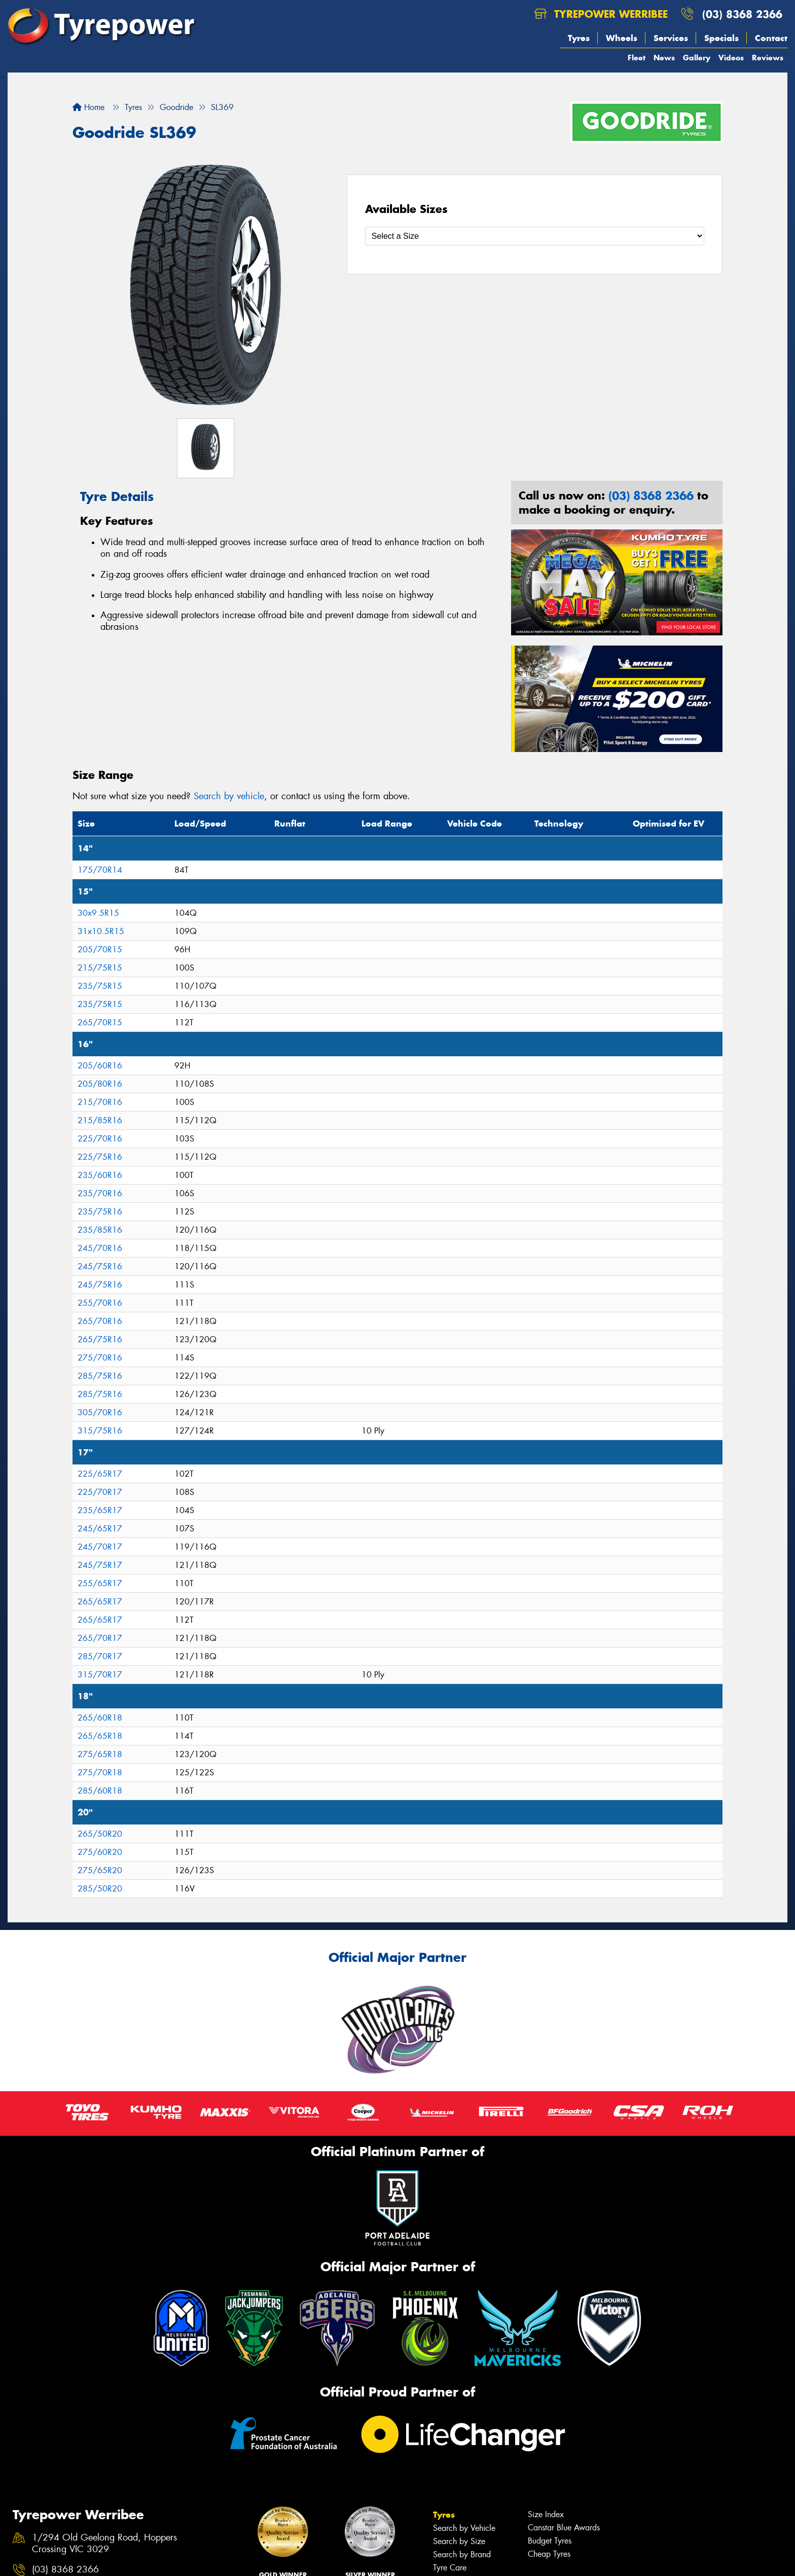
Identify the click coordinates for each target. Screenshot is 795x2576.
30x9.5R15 (98, 913)
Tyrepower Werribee (601, 14)
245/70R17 (100, 1547)
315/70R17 (100, 1674)
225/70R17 (100, 1492)
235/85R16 (100, 1230)
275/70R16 (100, 1357)
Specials (721, 38)
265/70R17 (100, 1638)
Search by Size (459, 2541)
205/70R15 (100, 949)
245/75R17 (100, 1565)
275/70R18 (100, 1772)
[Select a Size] (534, 236)
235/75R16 (100, 1211)
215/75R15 (100, 967)
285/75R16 (100, 1376)
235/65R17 (100, 1510)
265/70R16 (100, 1321)
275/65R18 (100, 1754)
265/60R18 (100, 1717)
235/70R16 (100, 1193)
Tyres (579, 38)
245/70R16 (100, 1248)
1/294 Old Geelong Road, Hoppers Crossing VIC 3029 (104, 2543)
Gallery (696, 57)
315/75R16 (100, 1430)
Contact (771, 38)
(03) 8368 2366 (742, 14)
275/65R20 (100, 1870)
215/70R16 (100, 1102)
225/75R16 (100, 1157)
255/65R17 (100, 1583)
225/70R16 (100, 1138)
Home (88, 107)
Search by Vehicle (464, 2528)
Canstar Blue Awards (564, 2527)
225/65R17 (100, 1474)
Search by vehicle (229, 796)
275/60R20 (100, 1852)
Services (671, 38)
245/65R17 (100, 1528)
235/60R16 (100, 1175)
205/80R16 (100, 1084)
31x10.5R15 (101, 931)
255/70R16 (100, 1303)
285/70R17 (100, 1656)
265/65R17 (100, 1601)
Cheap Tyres (549, 2554)
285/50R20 (100, 1888)
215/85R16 (100, 1120)
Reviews (767, 57)
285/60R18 (100, 1790)
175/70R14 (100, 870)
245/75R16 (100, 1266)
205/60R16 (100, 1065)
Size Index (546, 2514)
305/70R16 (100, 1412)
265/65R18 (100, 1736)
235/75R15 (100, 986)
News (664, 57)
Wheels (621, 38)
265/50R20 (100, 1834)
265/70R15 (100, 1022)
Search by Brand (462, 2554)
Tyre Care (449, 2567)
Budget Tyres (549, 2540)
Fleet (636, 57)
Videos (731, 57)
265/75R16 (100, 1339)
